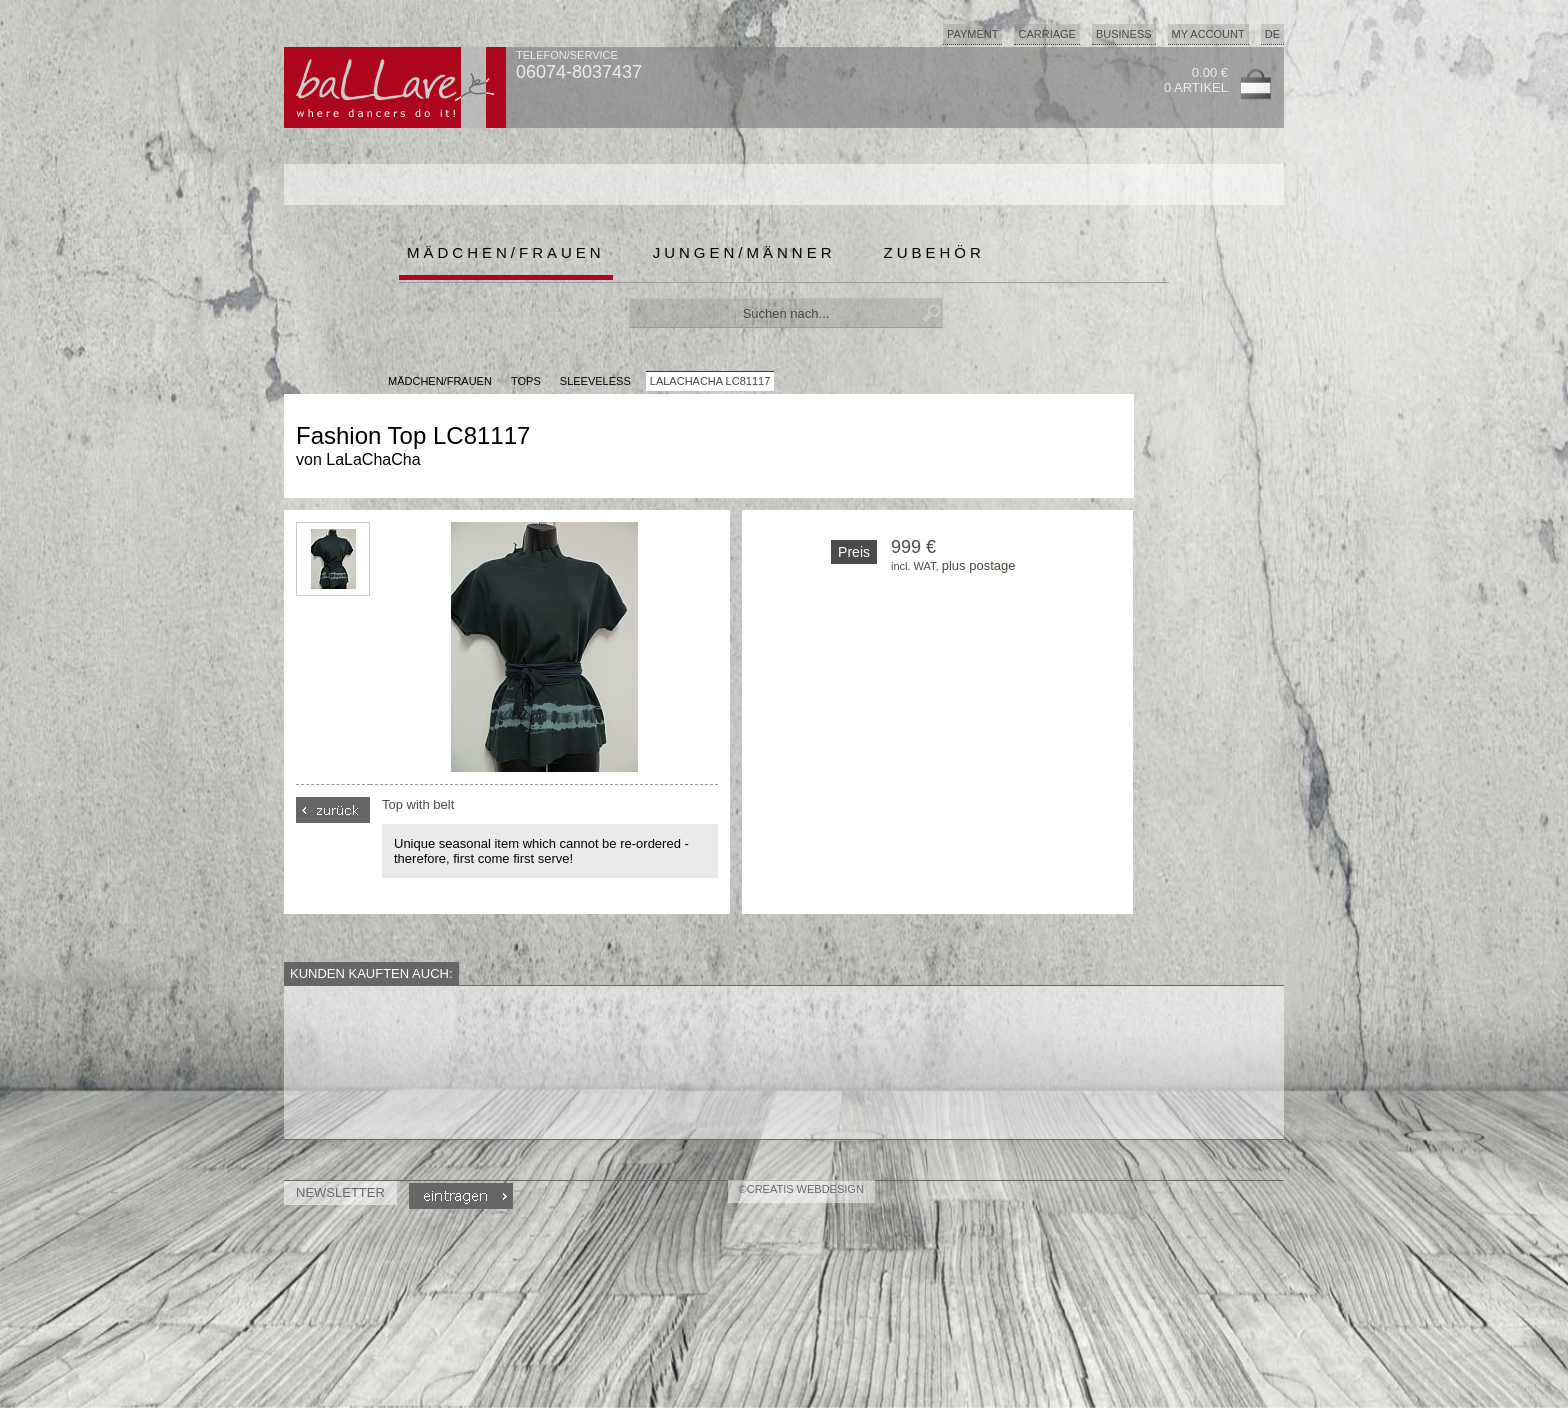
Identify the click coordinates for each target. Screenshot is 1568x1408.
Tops (526, 381)
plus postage (979, 565)
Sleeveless (595, 381)
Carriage (1046, 34)
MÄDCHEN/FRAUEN (440, 381)
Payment (973, 34)
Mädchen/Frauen (506, 252)
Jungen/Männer (744, 252)
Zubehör (934, 252)
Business (1124, 34)
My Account (1208, 34)
